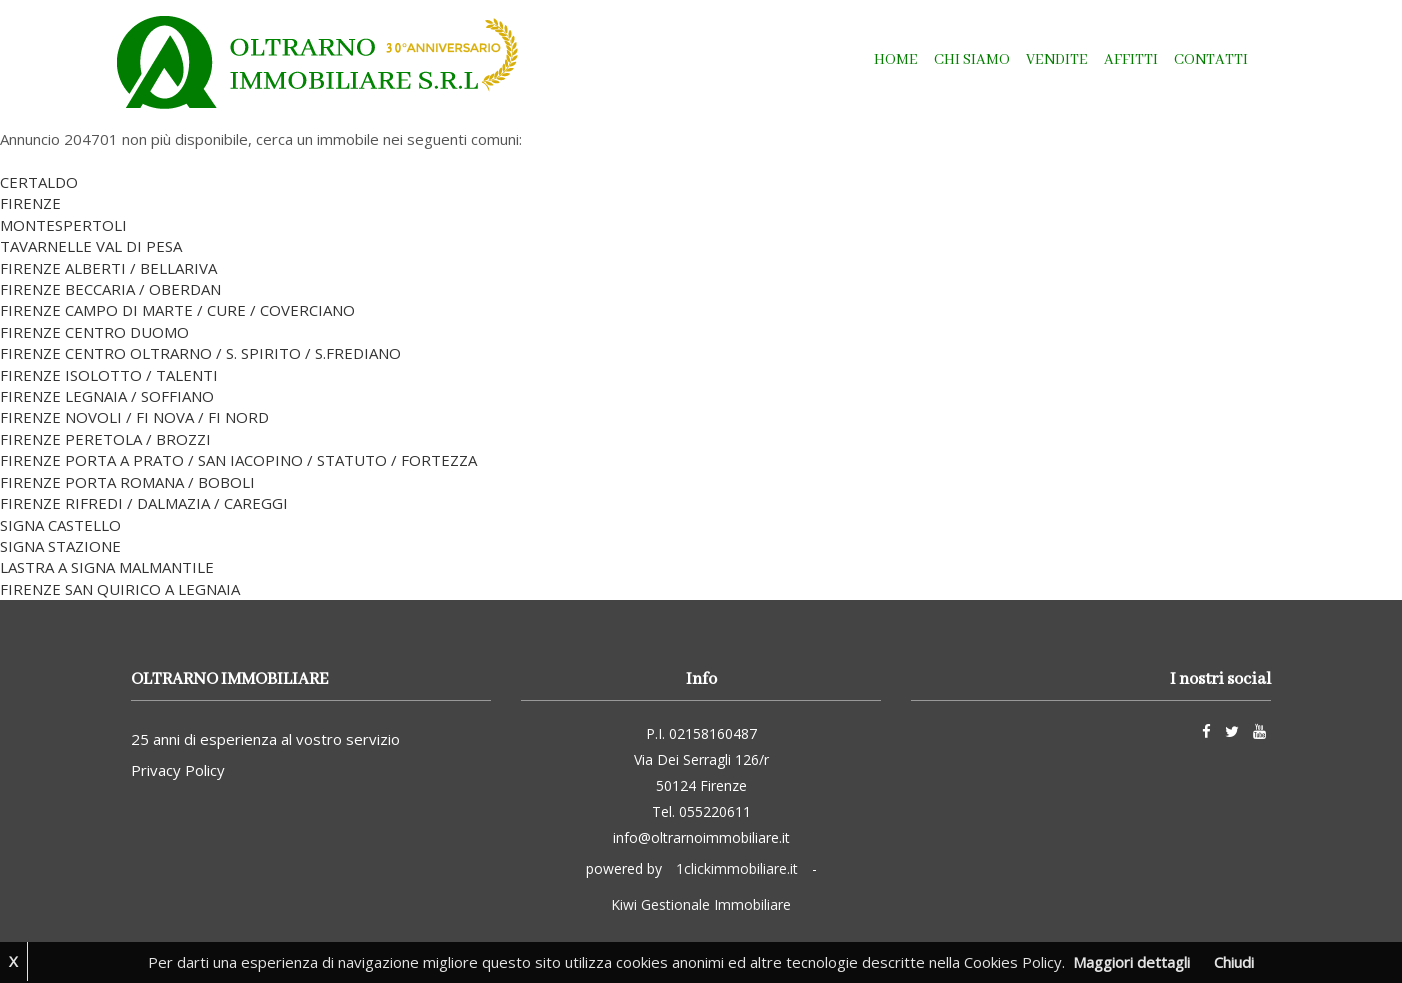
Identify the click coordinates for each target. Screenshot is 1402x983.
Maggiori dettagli (1131, 962)
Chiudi (1234, 962)
